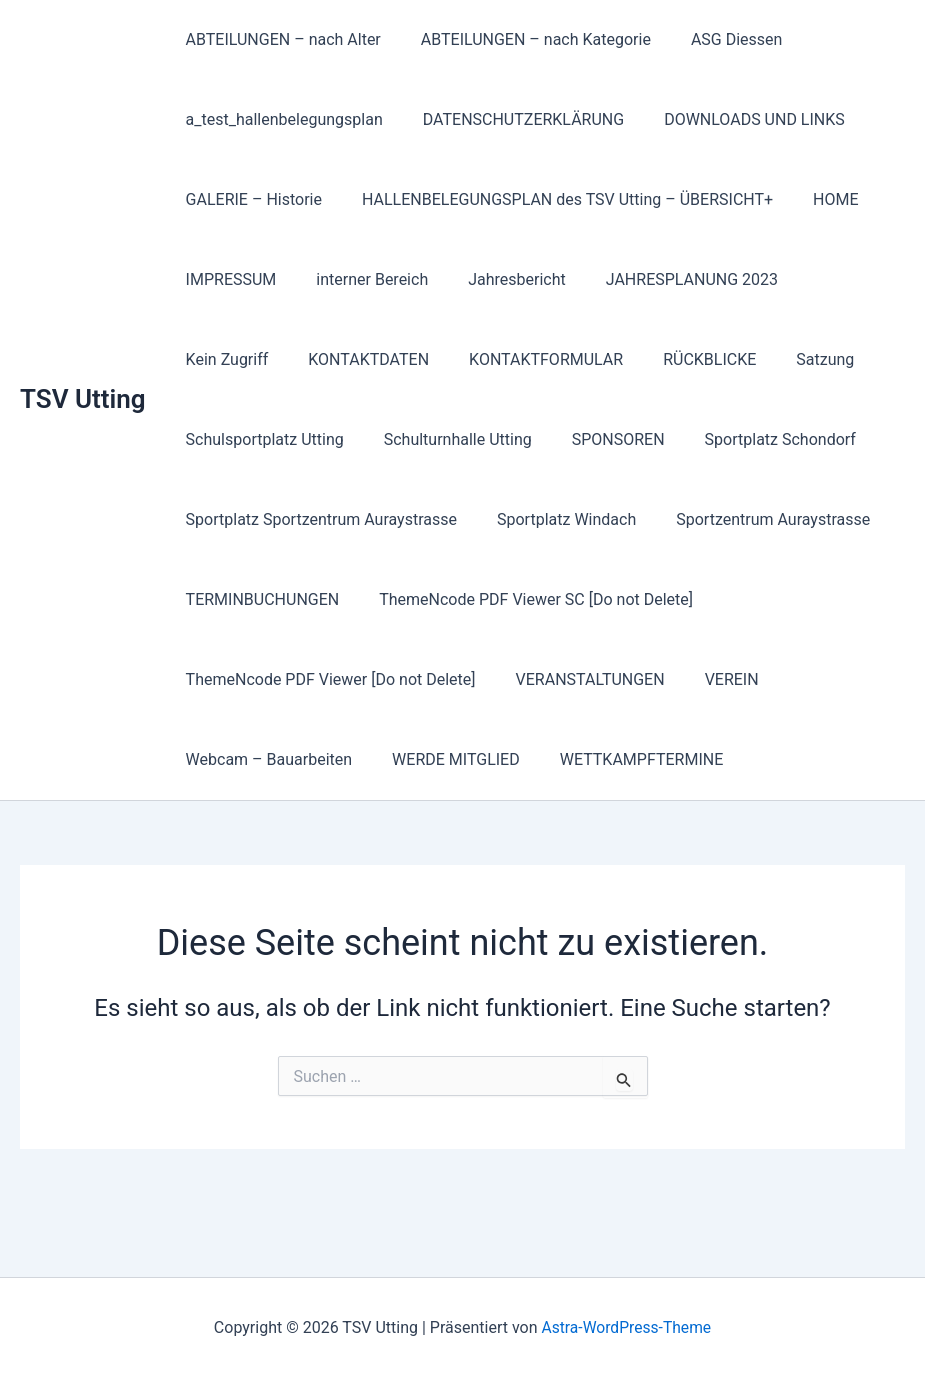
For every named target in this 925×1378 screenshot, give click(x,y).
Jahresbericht (497, 279)
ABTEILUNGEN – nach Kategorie (524, 39)
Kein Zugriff (823, 279)
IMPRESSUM (227, 279)
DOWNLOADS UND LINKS (734, 119)
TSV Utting (83, 399)
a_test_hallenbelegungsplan (280, 119)
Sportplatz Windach (554, 519)
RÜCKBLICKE (566, 359)
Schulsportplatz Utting (261, 439)
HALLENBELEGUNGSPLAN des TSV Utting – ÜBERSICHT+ (555, 199)
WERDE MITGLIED (444, 759)
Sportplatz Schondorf (752, 439)
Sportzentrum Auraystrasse (753, 519)
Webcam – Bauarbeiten (265, 759)
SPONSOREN (598, 439)
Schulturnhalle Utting (446, 439)
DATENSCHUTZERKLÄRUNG (511, 119)
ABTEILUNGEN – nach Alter (279, 39)
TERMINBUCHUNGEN (259, 599)
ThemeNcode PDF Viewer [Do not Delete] (327, 679)
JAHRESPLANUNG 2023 (664, 279)
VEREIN (712, 679)
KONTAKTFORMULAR (411, 359)
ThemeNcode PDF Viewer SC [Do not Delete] (524, 599)
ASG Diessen (717, 39)
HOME (815, 199)
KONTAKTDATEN (242, 359)
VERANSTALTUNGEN (578, 679)
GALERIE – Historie (250, 199)
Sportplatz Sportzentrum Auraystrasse (317, 519)
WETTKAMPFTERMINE (622, 759)
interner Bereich (360, 279)
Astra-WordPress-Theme (626, 1327)
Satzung (675, 359)
